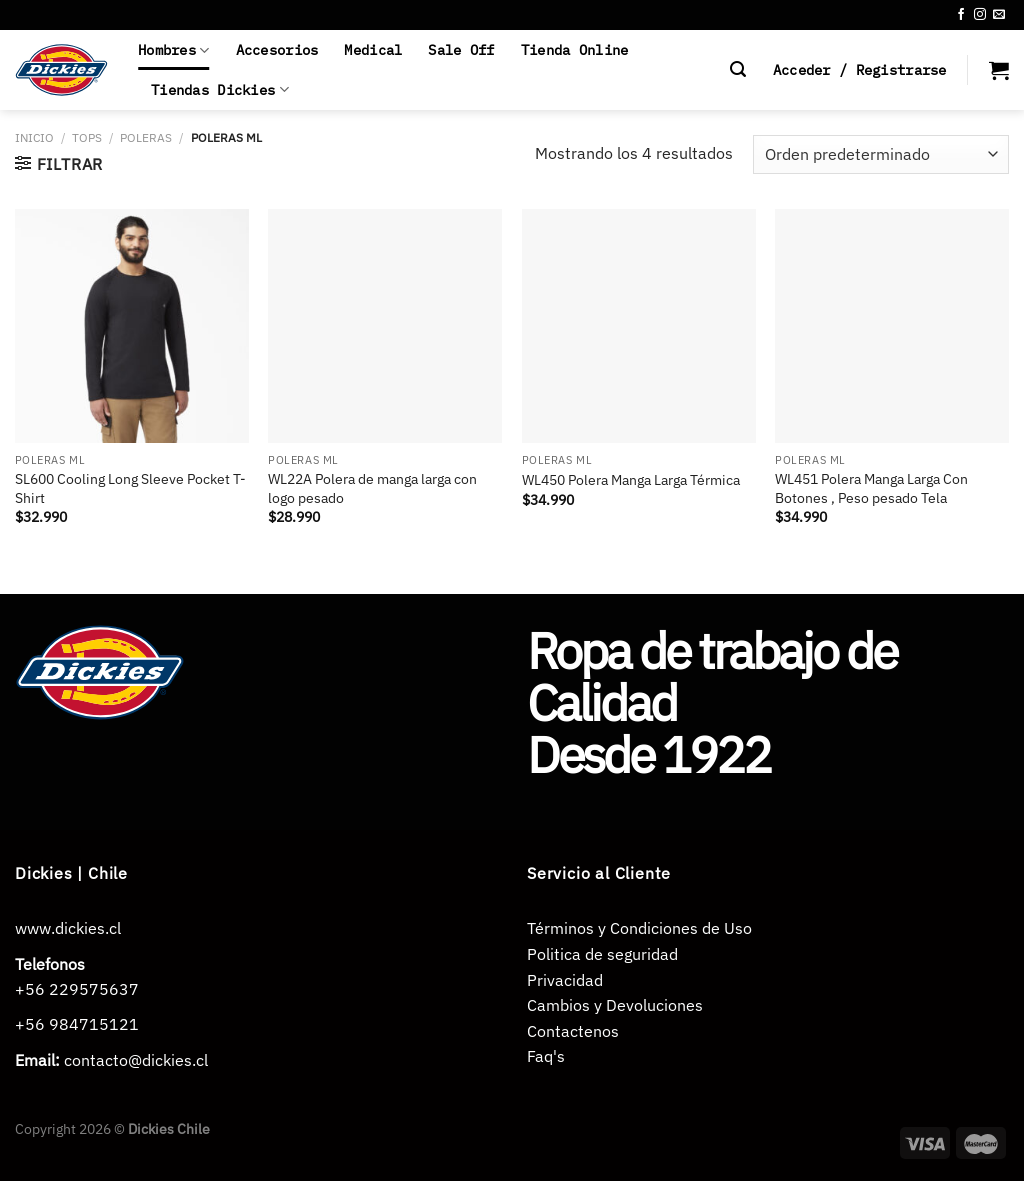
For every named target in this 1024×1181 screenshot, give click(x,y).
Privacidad (565, 980)
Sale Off (461, 49)
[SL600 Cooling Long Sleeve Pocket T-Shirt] (132, 326)
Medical (373, 49)
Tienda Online (575, 49)
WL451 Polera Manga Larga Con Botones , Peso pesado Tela (871, 488)
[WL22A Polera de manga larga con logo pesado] (385, 326)
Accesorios (277, 49)
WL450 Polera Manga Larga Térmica (631, 480)
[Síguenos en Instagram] (980, 15)
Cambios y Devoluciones (615, 1005)
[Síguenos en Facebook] (961, 15)
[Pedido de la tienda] (881, 154)
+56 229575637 (77, 989)
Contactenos (573, 1031)
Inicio (34, 137)
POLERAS (146, 137)
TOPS (87, 137)
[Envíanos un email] (999, 15)
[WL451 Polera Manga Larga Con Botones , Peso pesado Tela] (892, 326)
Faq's (546, 1056)
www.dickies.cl (68, 928)
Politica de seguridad (602, 954)
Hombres (174, 50)
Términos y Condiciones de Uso (639, 928)
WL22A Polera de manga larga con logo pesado (372, 488)
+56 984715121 (77, 1024)
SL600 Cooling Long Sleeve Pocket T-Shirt (130, 488)
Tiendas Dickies (220, 90)
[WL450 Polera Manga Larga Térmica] (639, 326)
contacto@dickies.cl (136, 1060)
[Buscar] (738, 69)
